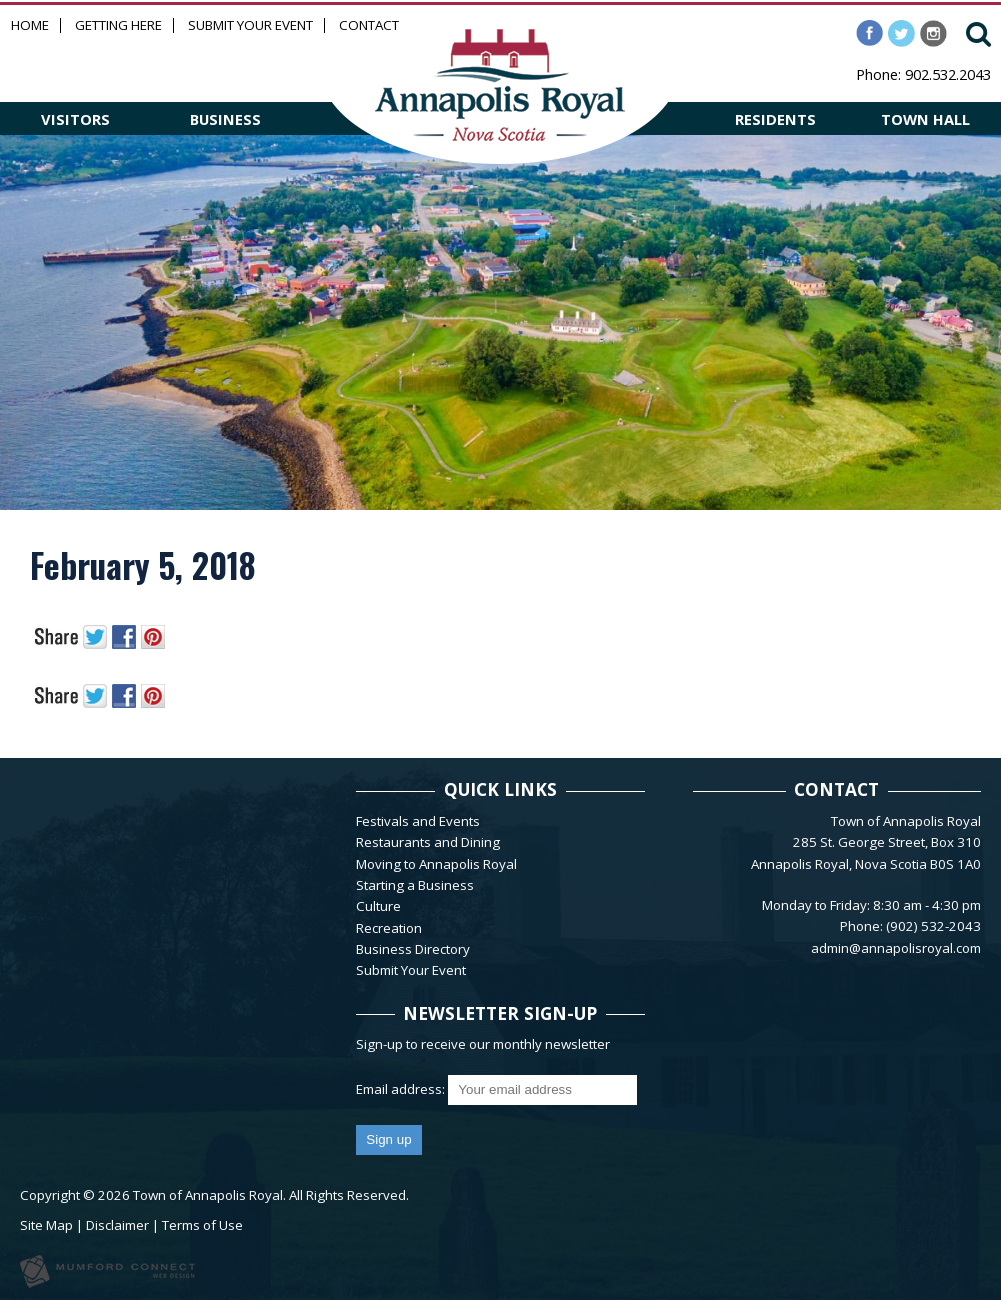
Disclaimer (117, 1225)
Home (30, 25)
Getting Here (118, 25)
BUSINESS (225, 119)
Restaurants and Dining (428, 842)
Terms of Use (202, 1225)
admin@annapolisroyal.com (896, 948)
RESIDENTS (775, 119)
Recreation (389, 928)
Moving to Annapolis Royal (436, 864)
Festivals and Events (418, 821)
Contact (369, 25)
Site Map (46, 1225)
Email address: (402, 1089)
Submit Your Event (250, 25)
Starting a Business (415, 885)
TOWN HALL (925, 119)
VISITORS (75, 119)
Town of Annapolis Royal (208, 1195)
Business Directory (413, 949)
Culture (378, 906)
